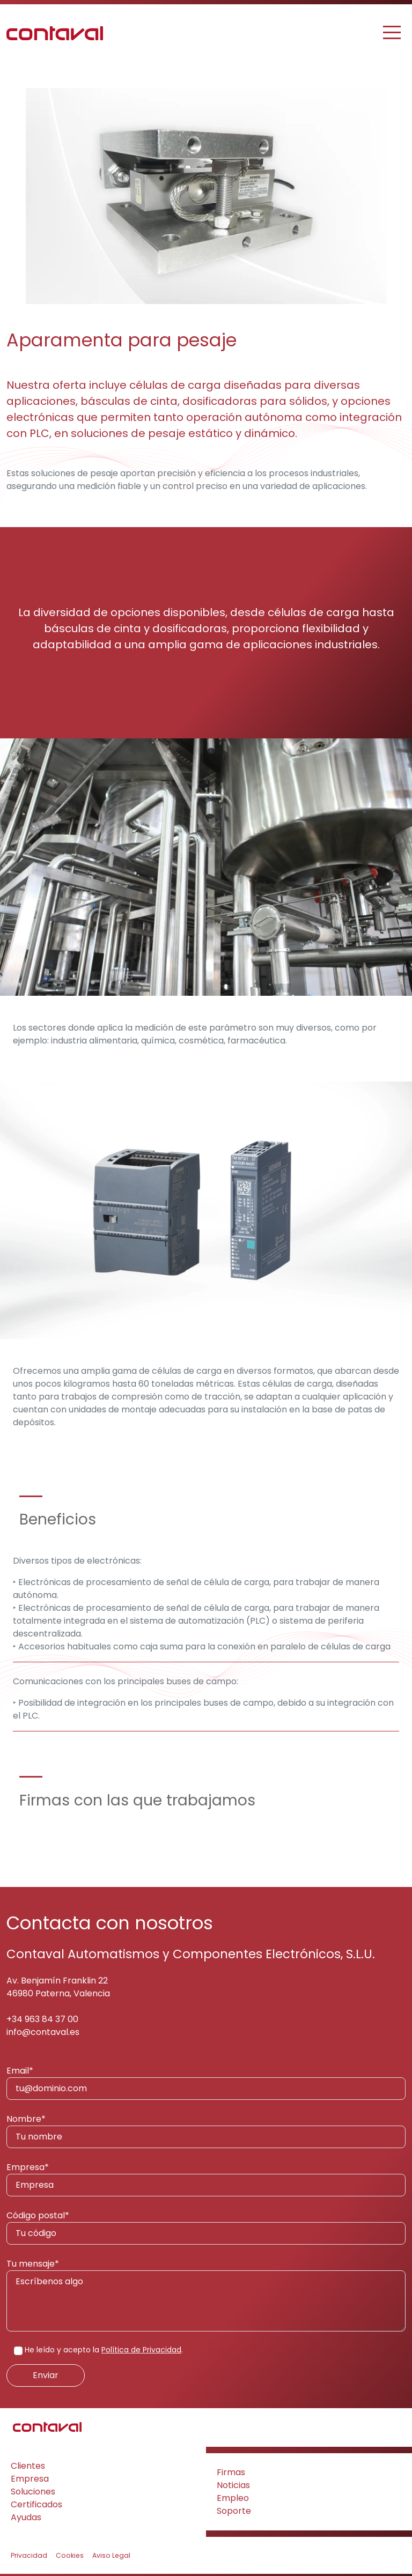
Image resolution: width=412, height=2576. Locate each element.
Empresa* (206, 2178)
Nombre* (206, 2130)
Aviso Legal (111, 2555)
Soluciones (33, 2491)
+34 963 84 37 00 (42, 2019)
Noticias (233, 2485)
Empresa (30, 2479)
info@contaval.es (42, 2032)
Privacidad (29, 2555)
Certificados (36, 2504)
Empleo (233, 2498)
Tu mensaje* (206, 2294)
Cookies (70, 2555)
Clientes (28, 2466)
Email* (206, 2082)
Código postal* (206, 2227)
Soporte (234, 2511)
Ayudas (26, 2517)
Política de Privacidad (141, 2349)
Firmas (231, 2472)
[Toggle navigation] (393, 32)
